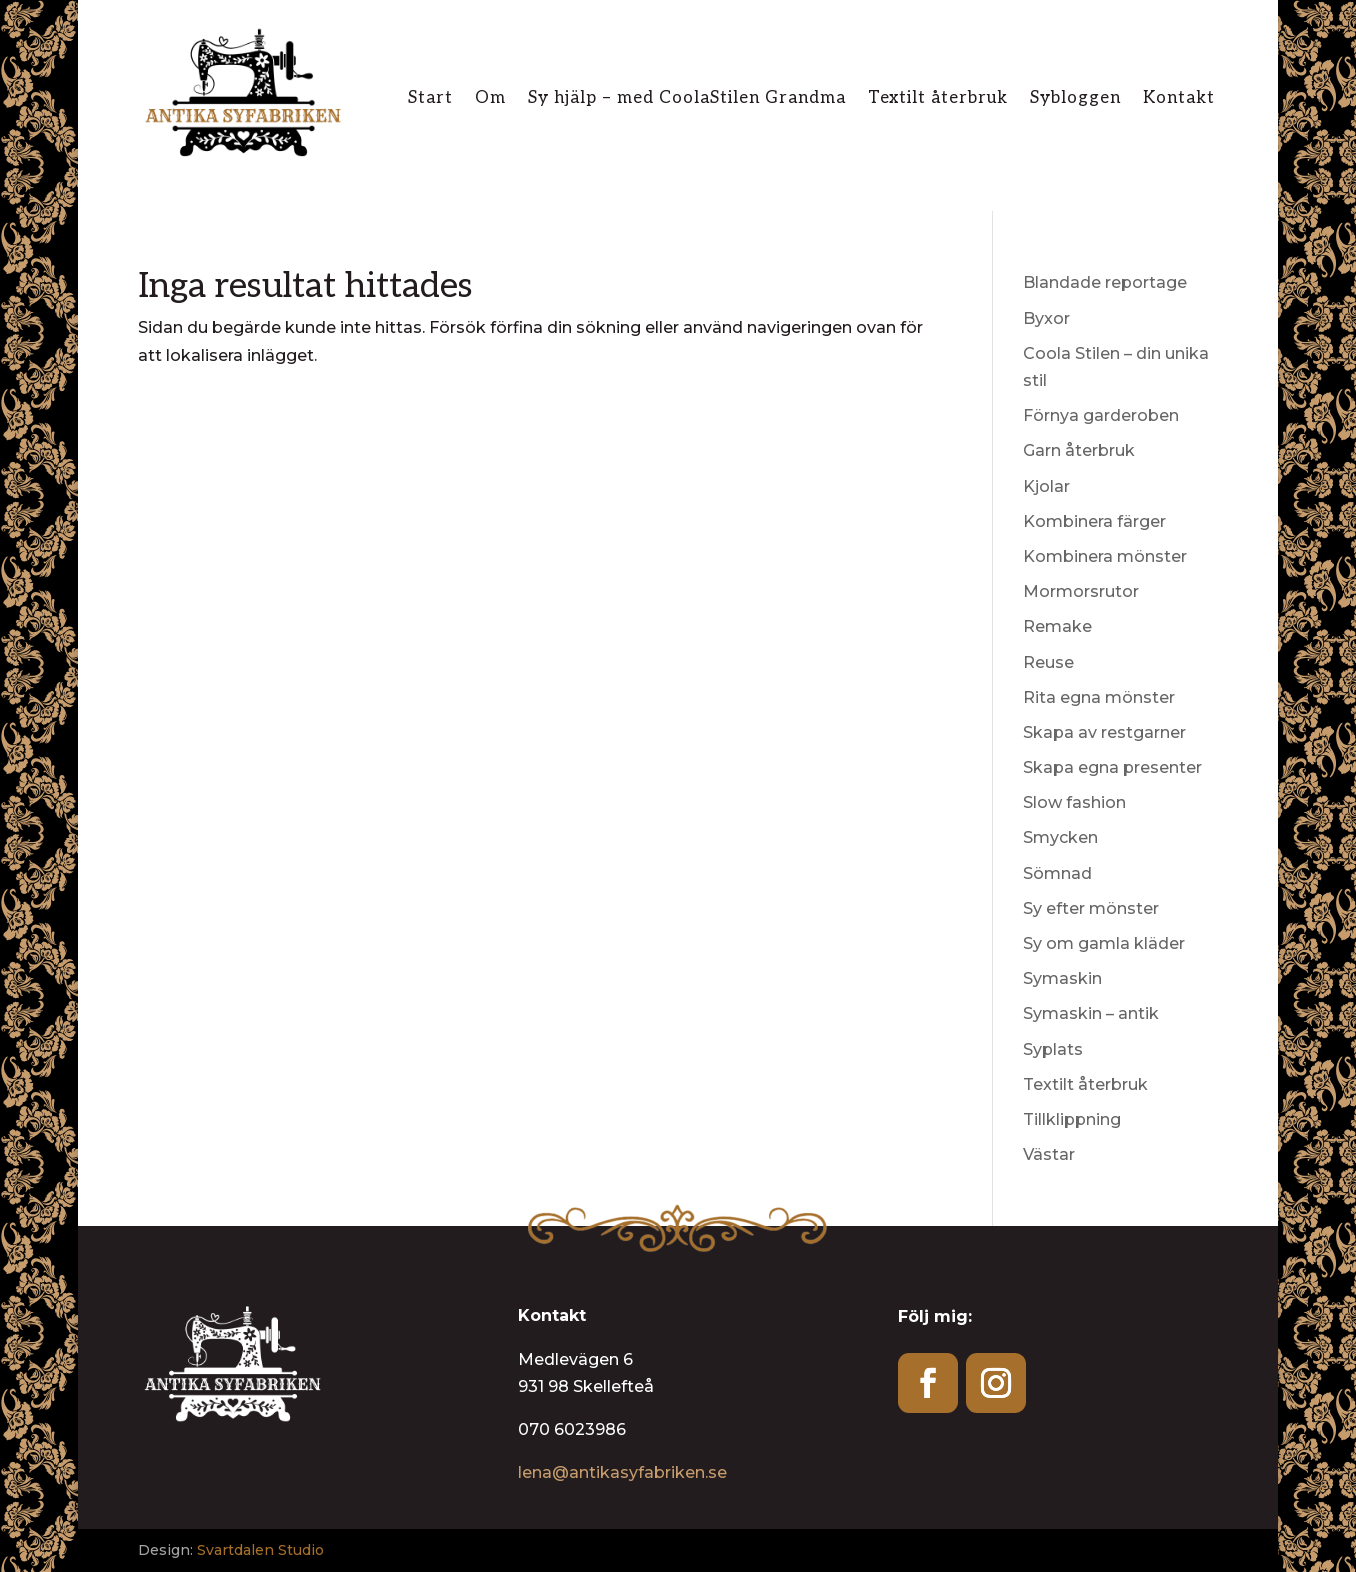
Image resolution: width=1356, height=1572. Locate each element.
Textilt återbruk (938, 99)
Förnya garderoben (1101, 415)
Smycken (1060, 837)
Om (490, 99)
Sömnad (1057, 873)
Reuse (1048, 662)
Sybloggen (1075, 99)
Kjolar (1046, 486)
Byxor (1046, 318)
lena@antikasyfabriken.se (622, 1472)
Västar (1049, 1154)
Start (430, 99)
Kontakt (1179, 99)
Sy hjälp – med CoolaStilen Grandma (687, 99)
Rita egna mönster (1099, 697)
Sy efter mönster (1091, 908)
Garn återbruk (1079, 450)
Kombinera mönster (1105, 556)
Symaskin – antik (1091, 1013)
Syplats (1053, 1049)
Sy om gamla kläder (1104, 943)
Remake (1057, 626)
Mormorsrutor (1081, 591)
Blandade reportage (1105, 282)
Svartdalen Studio (260, 1550)
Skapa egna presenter (1112, 767)
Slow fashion (1074, 802)
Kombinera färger (1094, 521)
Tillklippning (1072, 1119)
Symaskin (1062, 978)
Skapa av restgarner (1104, 732)
